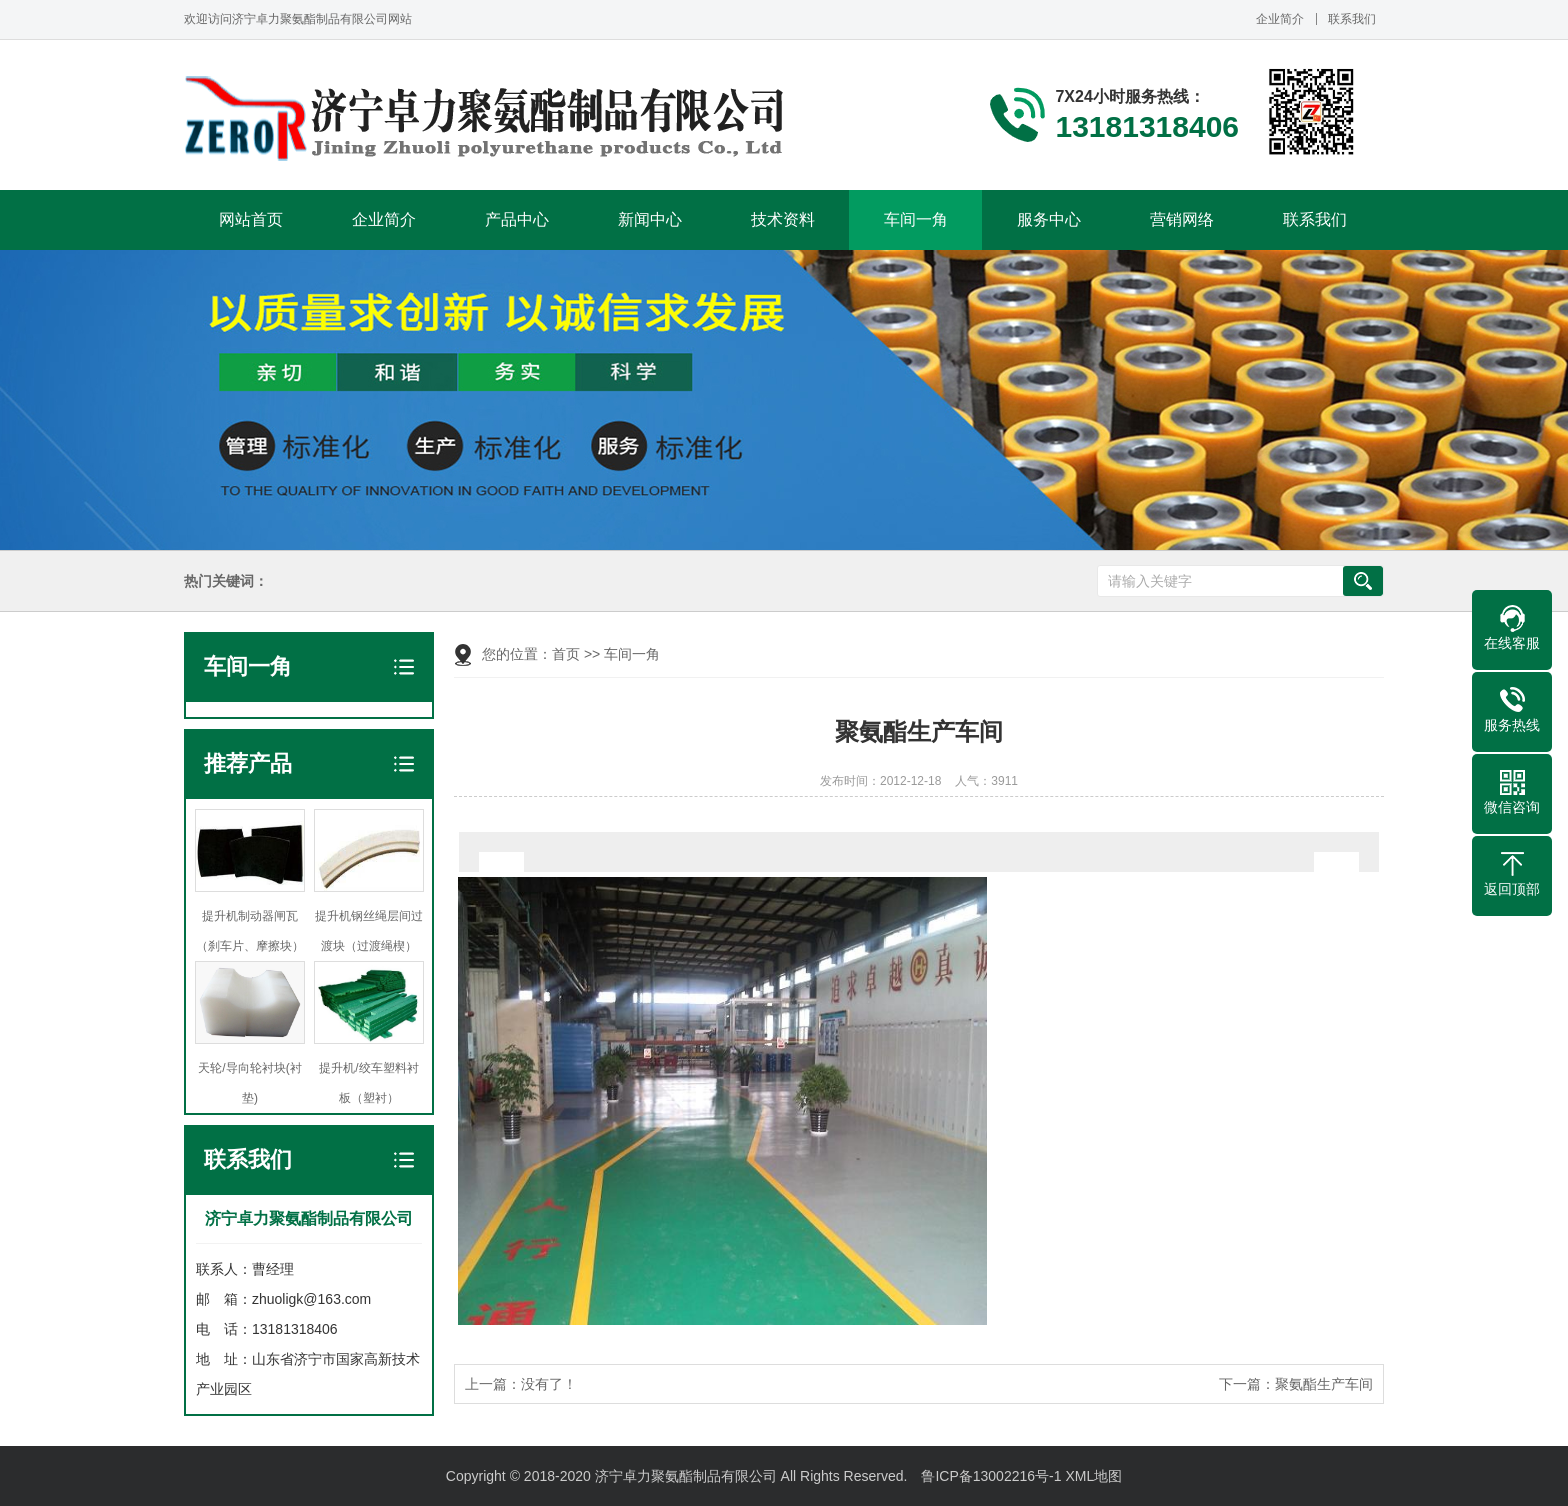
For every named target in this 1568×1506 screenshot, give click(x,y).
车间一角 (916, 219)
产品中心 (517, 219)
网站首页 (251, 219)
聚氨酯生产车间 (1324, 1384)
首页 (566, 654)
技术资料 (783, 219)
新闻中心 (650, 219)
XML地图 (1093, 1476)
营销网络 (1182, 219)
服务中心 (1049, 219)
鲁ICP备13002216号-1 (991, 1476)
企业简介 (1280, 19)
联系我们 (1352, 19)
